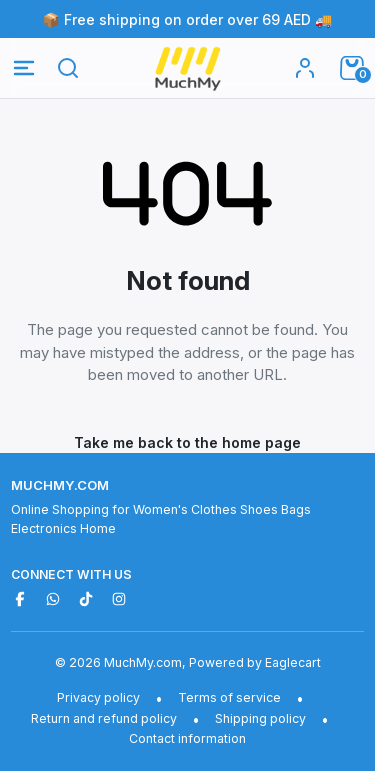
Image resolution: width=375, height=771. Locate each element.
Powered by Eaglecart (255, 662)
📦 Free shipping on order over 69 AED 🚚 (188, 19)
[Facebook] (20, 599)
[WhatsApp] (53, 599)
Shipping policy (260, 718)
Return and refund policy (104, 718)
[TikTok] (86, 599)
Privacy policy (98, 697)
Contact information (187, 738)
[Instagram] (119, 599)
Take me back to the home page (187, 442)
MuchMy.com (60, 485)
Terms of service (229, 697)
